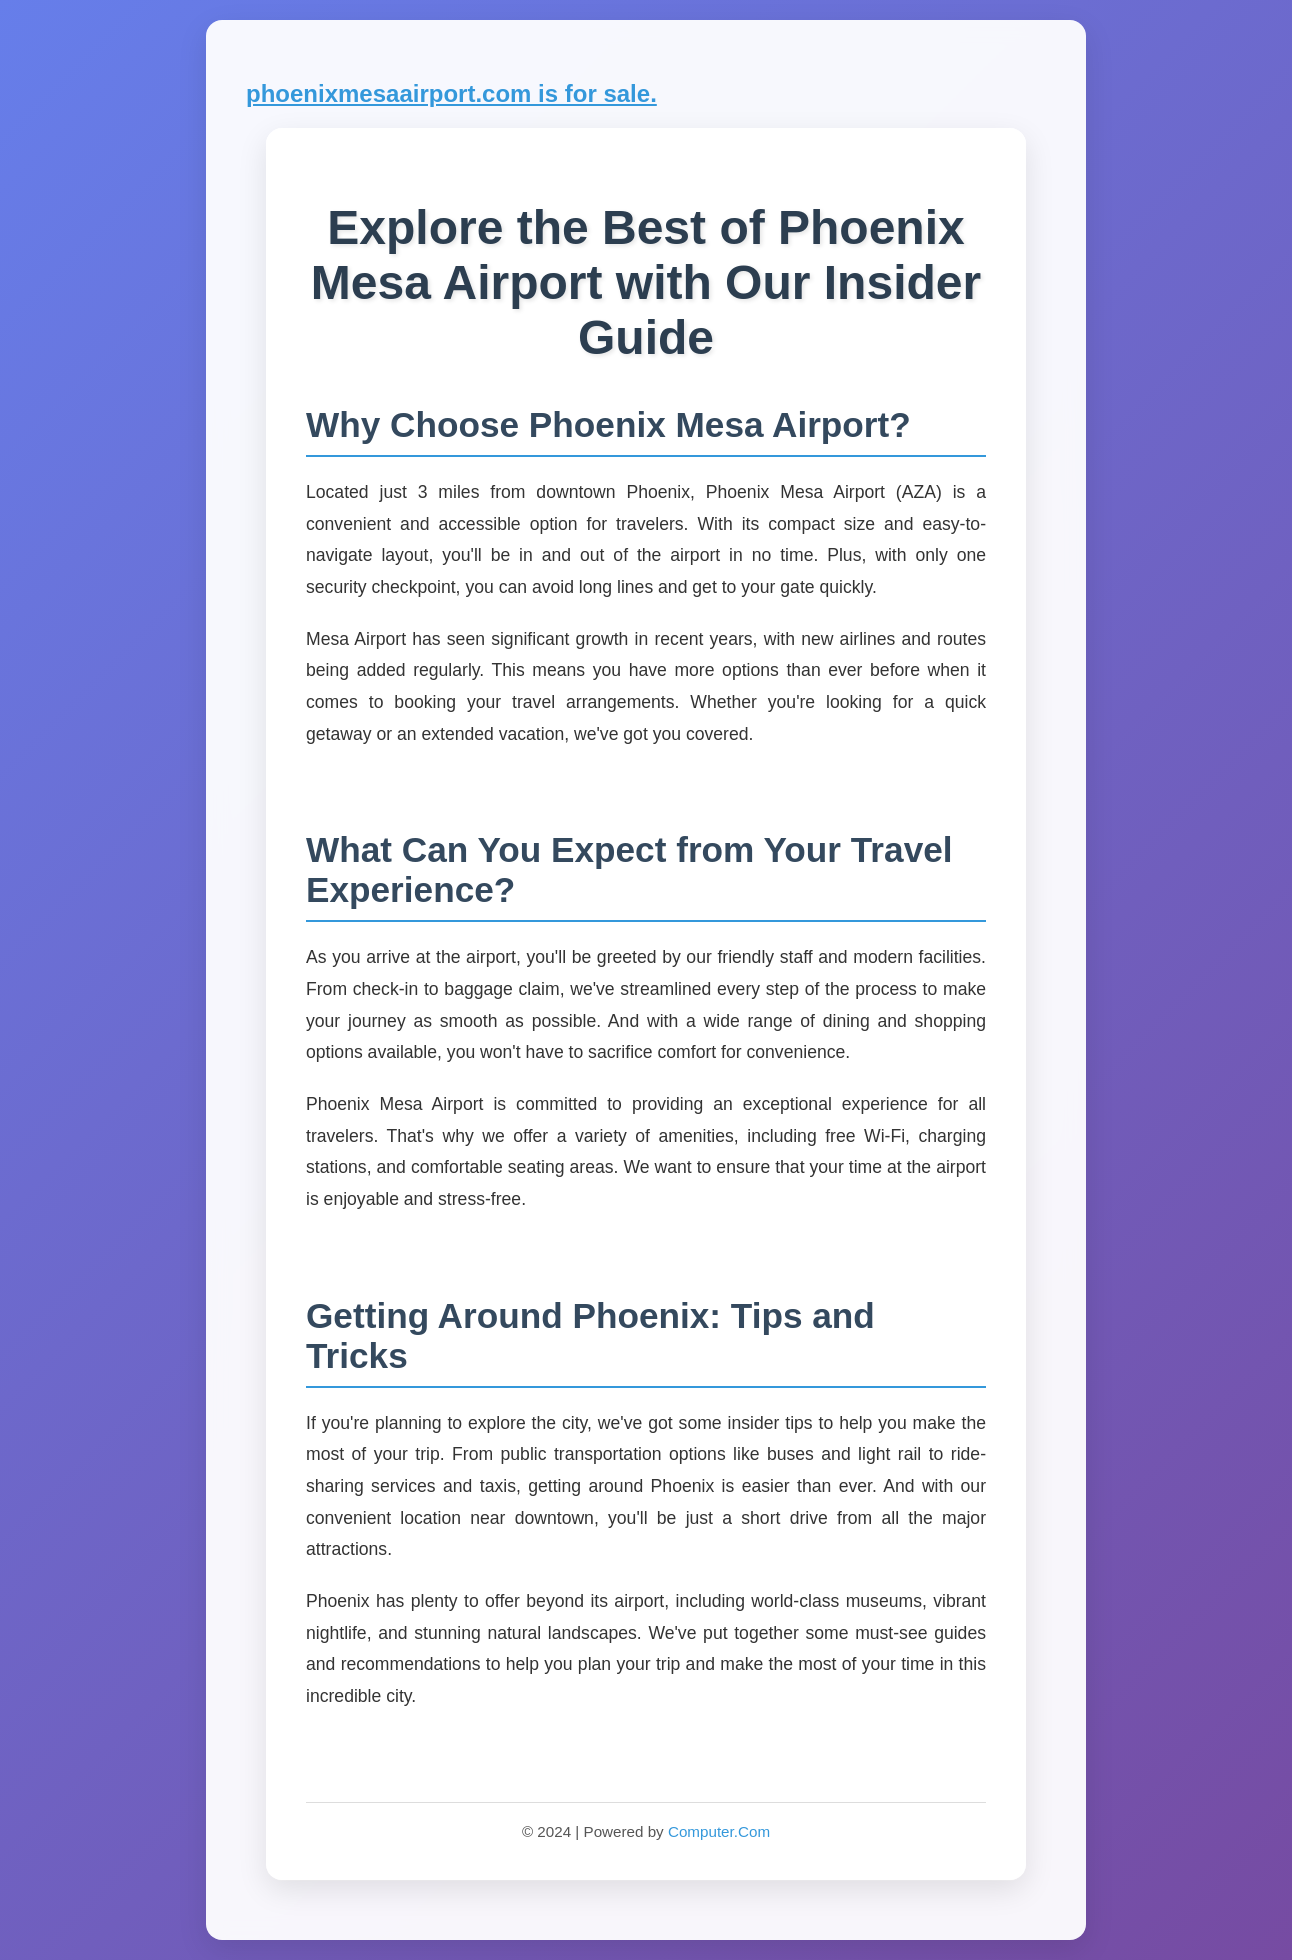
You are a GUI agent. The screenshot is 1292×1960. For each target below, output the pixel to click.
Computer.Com (719, 1831)
